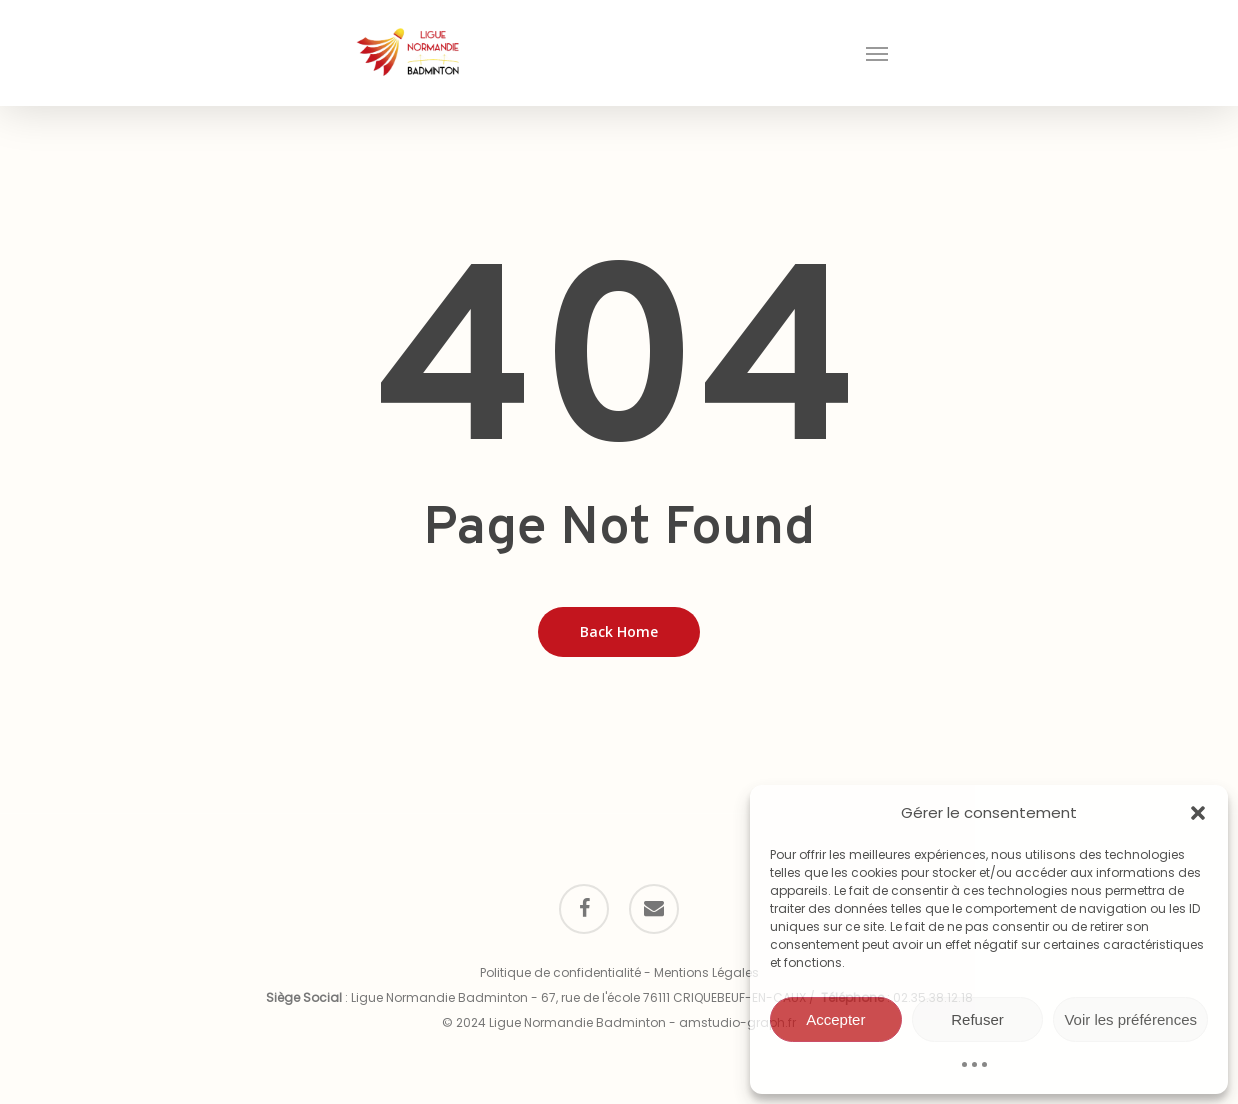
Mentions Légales (706, 972)
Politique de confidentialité (560, 972)
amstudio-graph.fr (737, 1022)
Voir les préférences (1130, 1019)
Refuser (977, 1019)
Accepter (835, 1019)
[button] (1198, 813)
